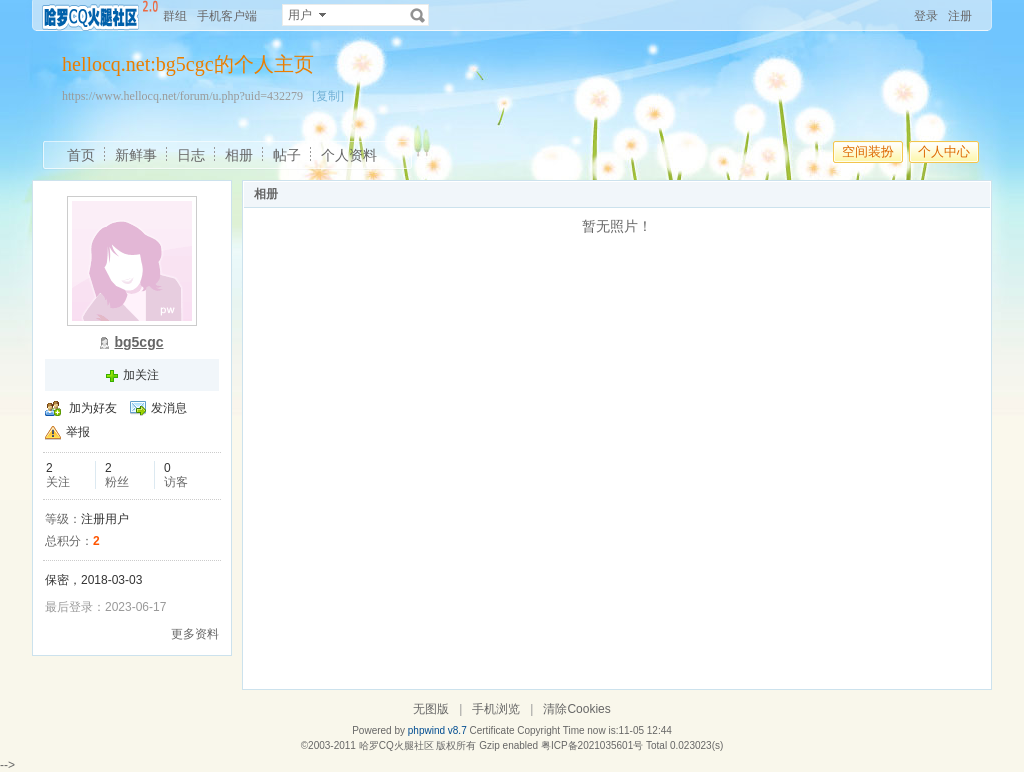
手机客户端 (227, 16)
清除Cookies (576, 709)
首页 (81, 155)
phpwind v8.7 (437, 730)
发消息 (169, 408)
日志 (191, 155)
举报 (78, 432)
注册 (960, 16)
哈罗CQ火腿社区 (396, 745)
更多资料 (195, 634)
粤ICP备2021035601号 (592, 745)
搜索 (418, 15)
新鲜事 (136, 155)
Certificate (491, 730)
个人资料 (349, 155)
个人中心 (944, 151)
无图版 (431, 709)
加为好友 (93, 408)
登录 (926, 16)
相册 (239, 155)
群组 (175, 16)
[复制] (328, 96)
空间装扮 (868, 151)
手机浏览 (496, 709)
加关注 (141, 375)
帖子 (287, 155)
